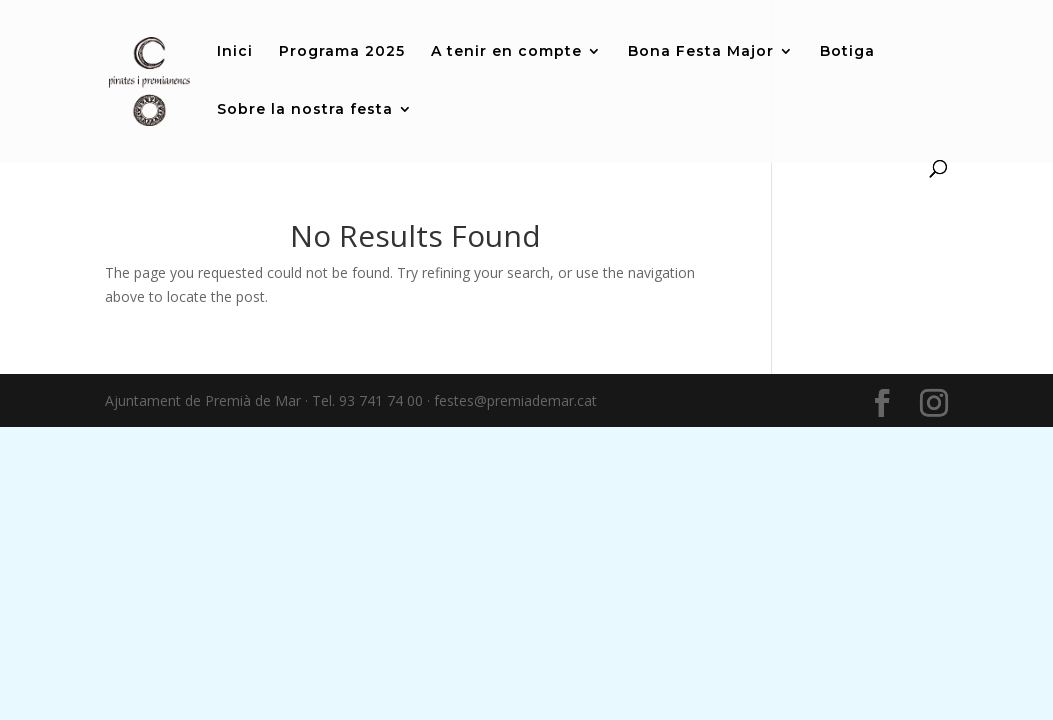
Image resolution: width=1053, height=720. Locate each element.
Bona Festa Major (701, 52)
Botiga (847, 52)
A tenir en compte (506, 52)
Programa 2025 (342, 52)
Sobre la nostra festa (305, 110)
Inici (235, 52)
